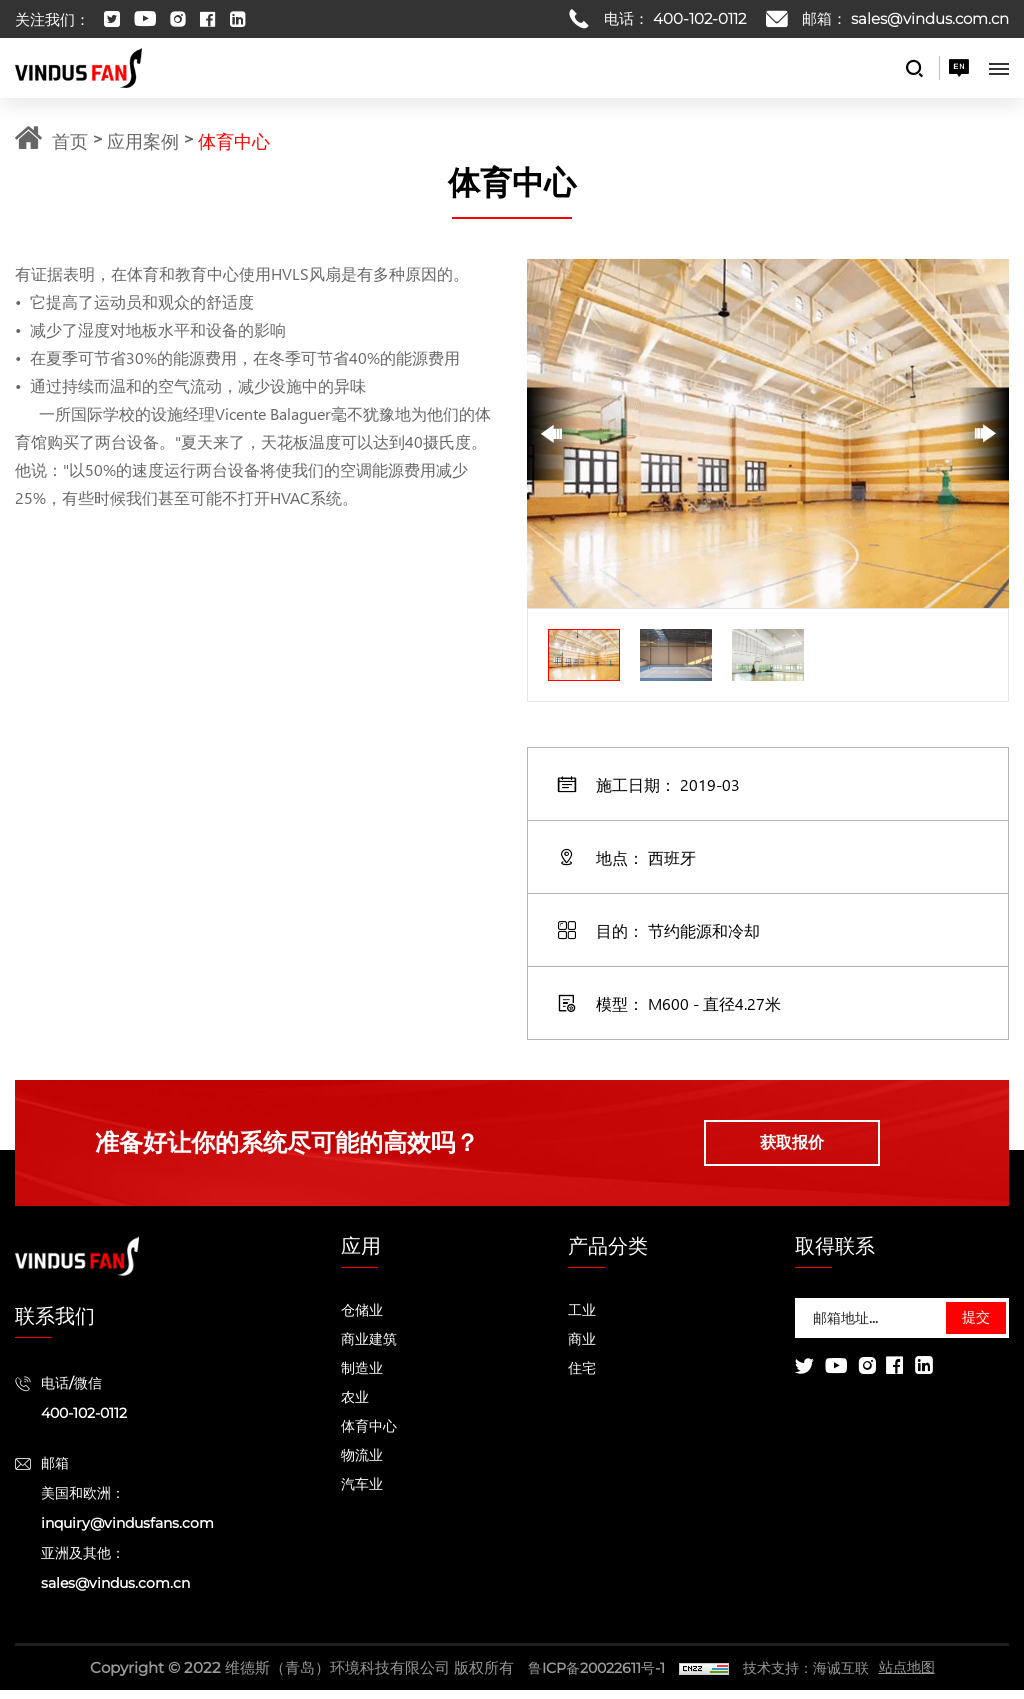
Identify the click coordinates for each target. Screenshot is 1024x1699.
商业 (582, 1348)
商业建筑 (369, 1348)
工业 (582, 1319)
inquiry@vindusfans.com (127, 1532)
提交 (976, 1327)
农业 (355, 1406)
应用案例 (143, 140)
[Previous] (552, 433)
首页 (70, 140)
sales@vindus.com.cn (930, 18)
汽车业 (362, 1493)
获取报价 (817, 1148)
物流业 (362, 1464)
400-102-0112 (699, 18)
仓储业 (362, 1319)
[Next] (984, 433)
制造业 (362, 1377)
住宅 (582, 1377)
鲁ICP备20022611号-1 (589, 1676)
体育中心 (234, 140)
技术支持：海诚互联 (809, 1676)
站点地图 (917, 1676)
